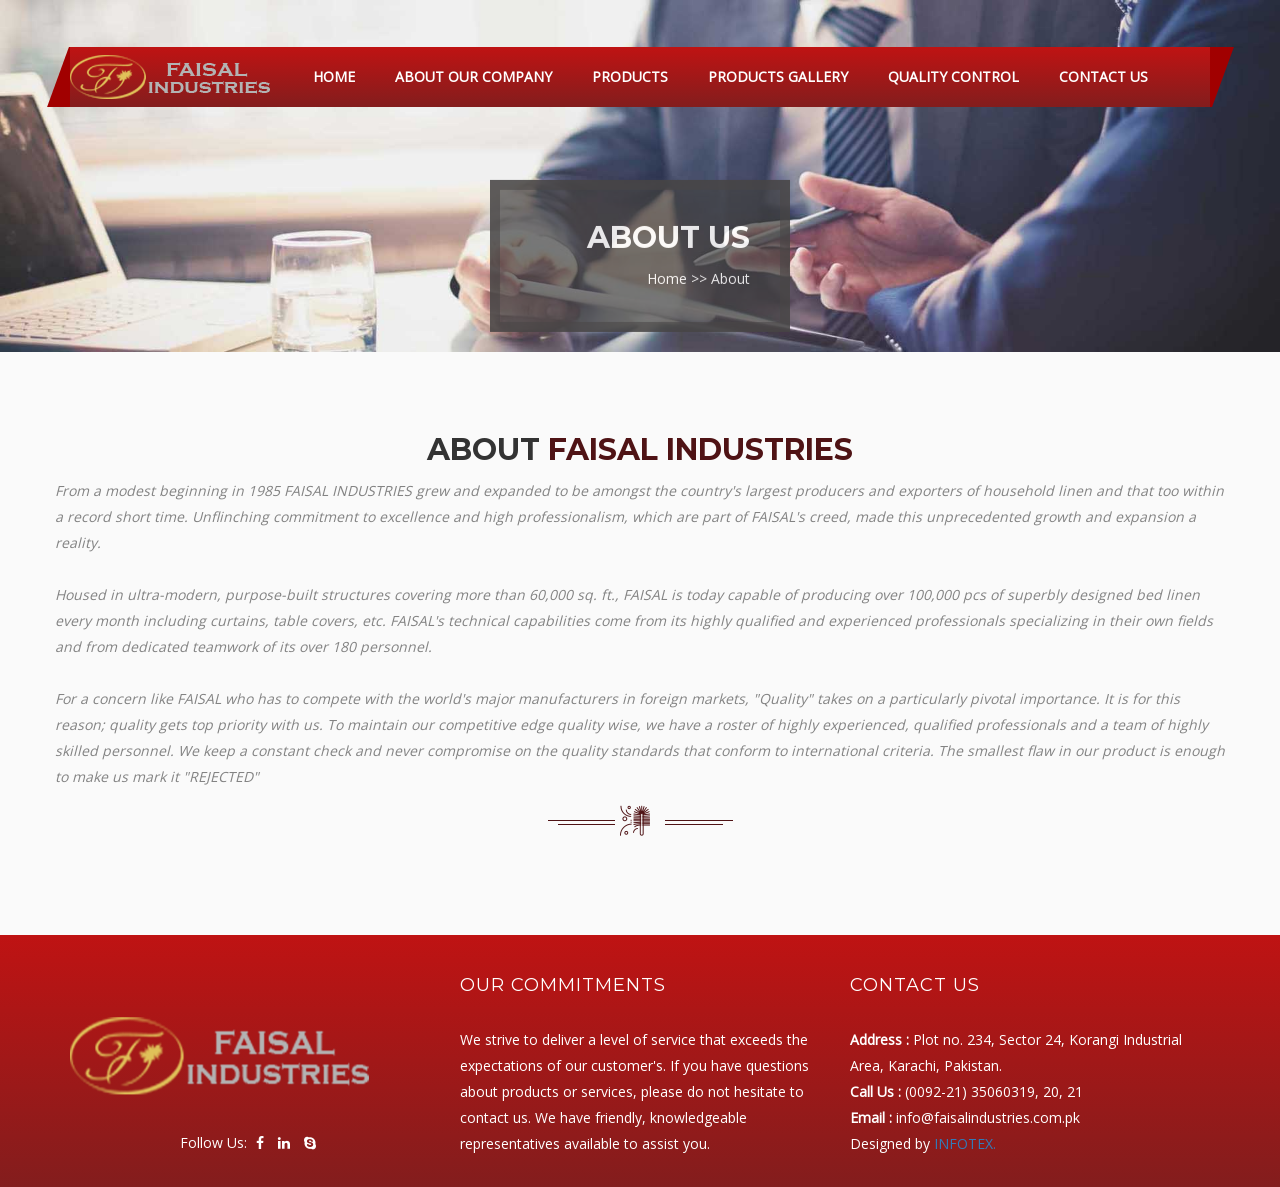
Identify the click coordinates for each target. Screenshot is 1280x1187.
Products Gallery (778, 76)
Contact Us (1103, 76)
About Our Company (473, 76)
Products (630, 76)
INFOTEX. (965, 1143)
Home (334, 76)
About (730, 272)
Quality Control (953, 76)
